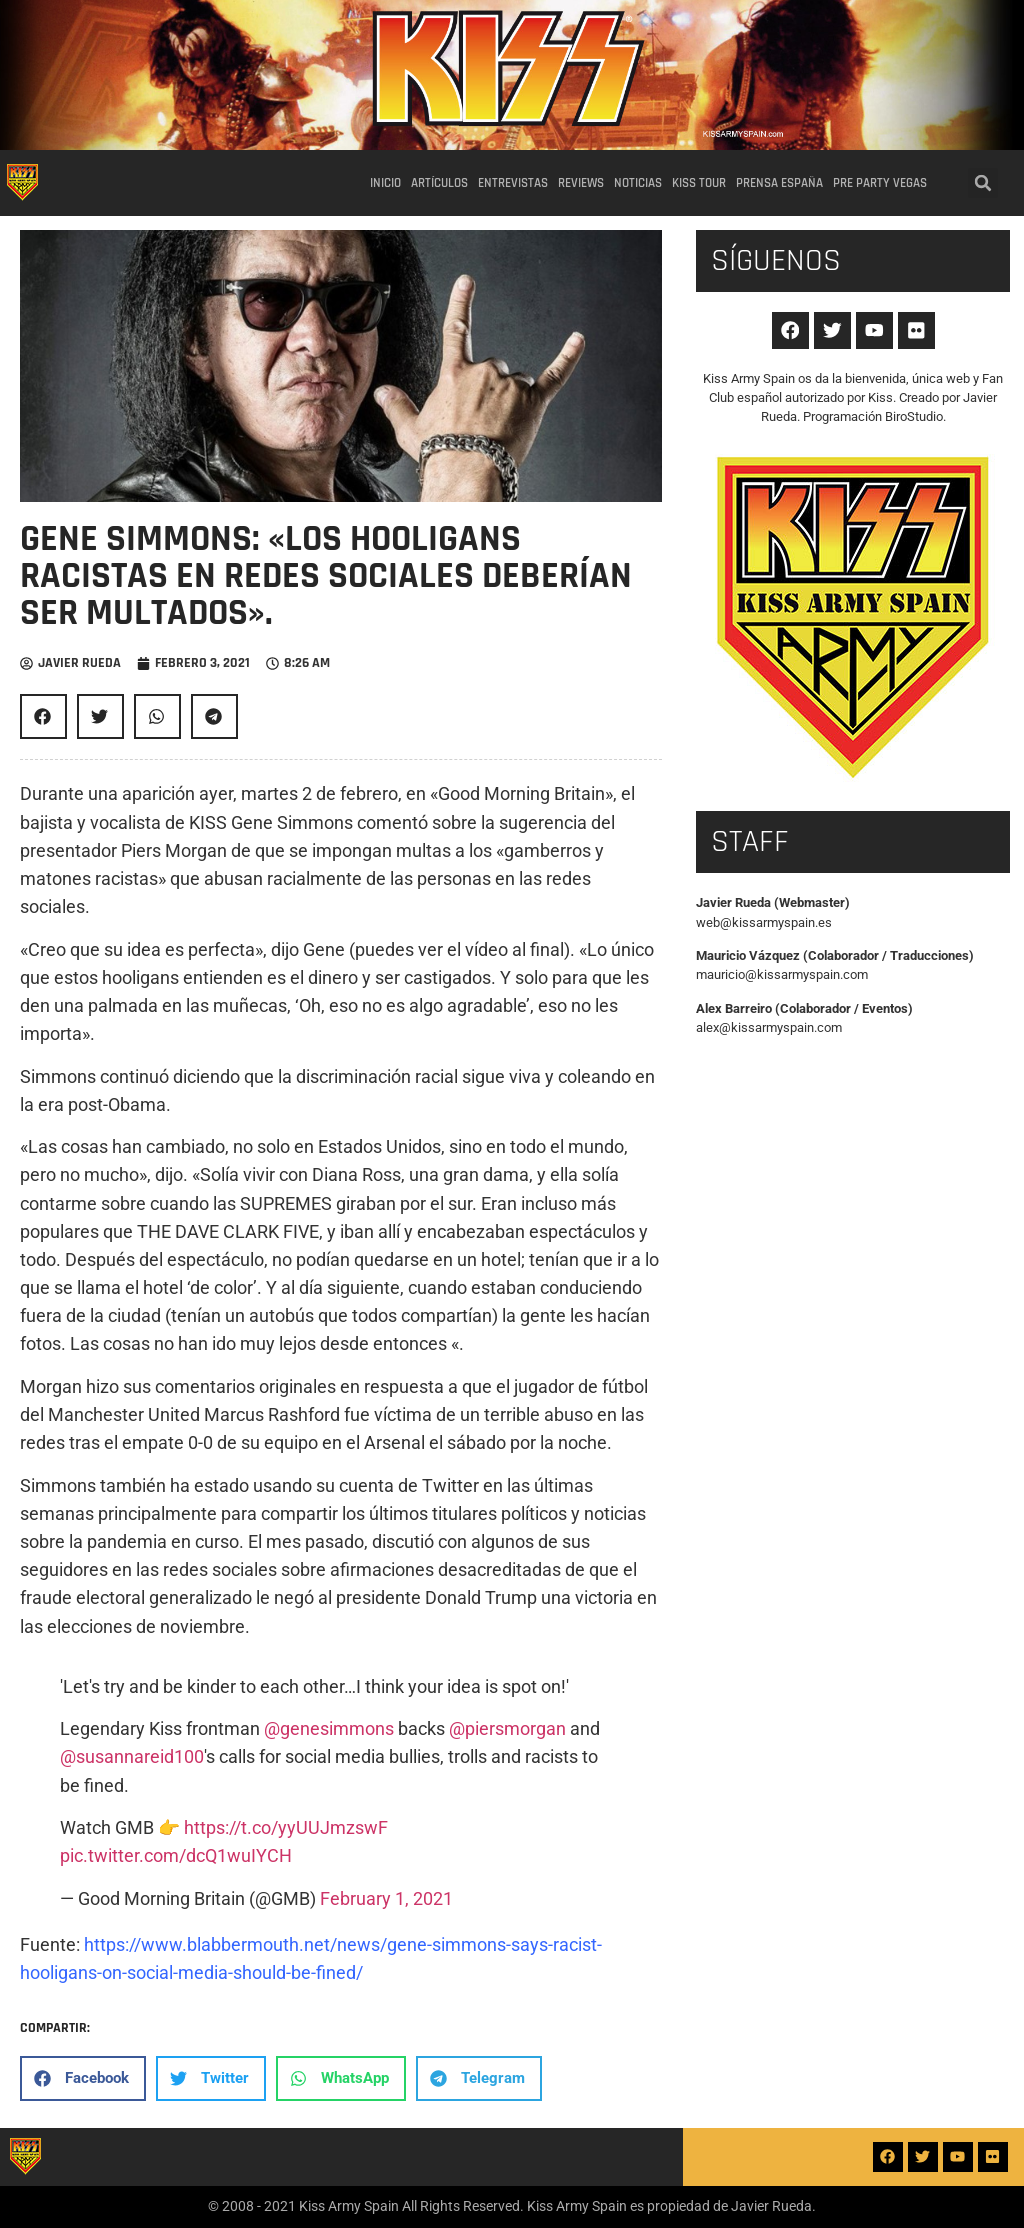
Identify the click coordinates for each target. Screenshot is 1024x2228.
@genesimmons (329, 1729)
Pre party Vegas (880, 183)
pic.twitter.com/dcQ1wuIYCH (176, 1856)
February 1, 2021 (386, 1899)
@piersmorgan (507, 1729)
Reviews (581, 183)
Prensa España (779, 183)
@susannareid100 (132, 1757)
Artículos (439, 183)
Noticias (638, 183)
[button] (983, 183)
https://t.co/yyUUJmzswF (286, 1828)
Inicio (385, 183)
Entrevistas (513, 183)
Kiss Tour (699, 183)
